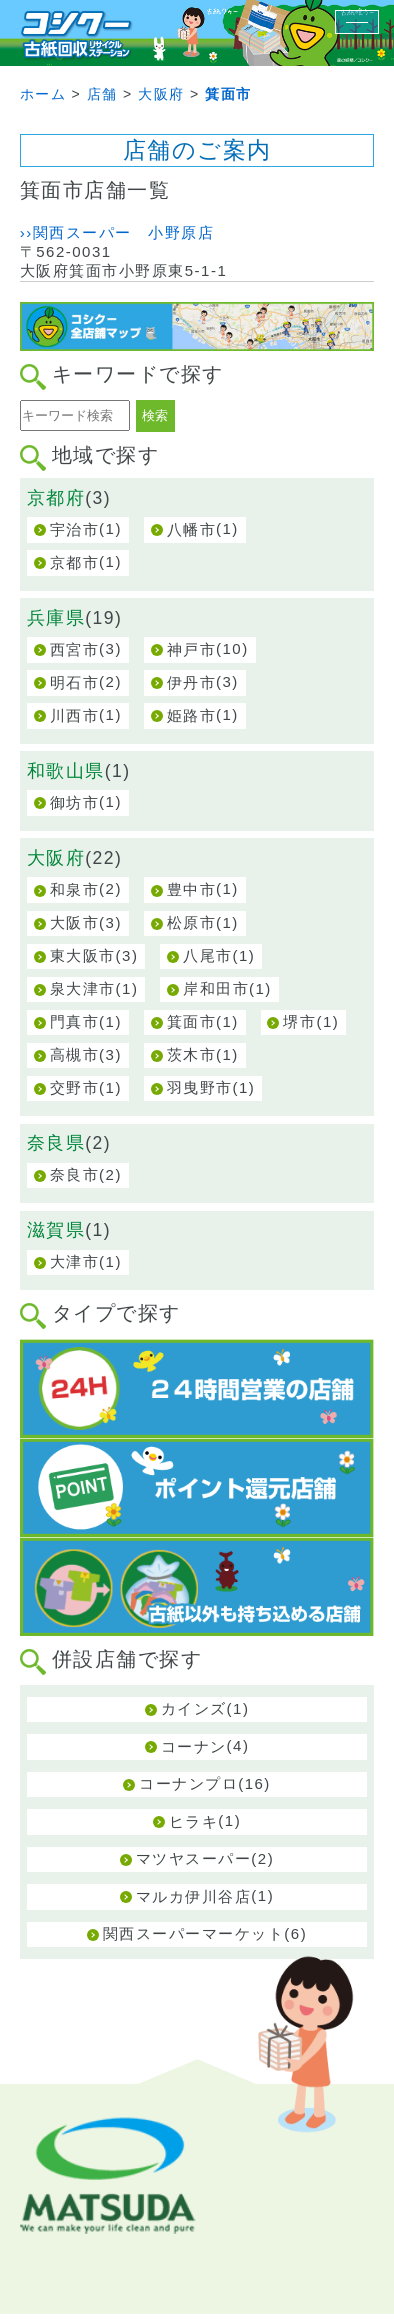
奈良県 (56, 1143)
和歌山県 (66, 771)
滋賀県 (56, 1230)
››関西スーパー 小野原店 (117, 232)
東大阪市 (83, 955)
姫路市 (192, 715)
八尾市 (208, 955)
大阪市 (75, 922)
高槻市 (75, 1054)
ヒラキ (194, 1821)
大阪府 (56, 858)
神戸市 (192, 649)
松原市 (192, 922)
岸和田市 (216, 988)
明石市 (75, 682)
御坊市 (75, 802)
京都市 (75, 562)
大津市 (75, 1261)
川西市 (75, 715)
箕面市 (192, 1021)
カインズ (194, 1708)
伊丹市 (192, 682)
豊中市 (192, 889)
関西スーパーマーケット (194, 1933)
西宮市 (75, 649)
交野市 (75, 1087)
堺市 (299, 1021)
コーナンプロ (188, 1783)
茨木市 (192, 1054)
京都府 (56, 498)
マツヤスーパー (194, 1858)
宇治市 (75, 529)
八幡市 (192, 529)
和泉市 (75, 889)
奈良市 (75, 1174)
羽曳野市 (200, 1087)
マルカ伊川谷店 (194, 1896)
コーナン (194, 1746)
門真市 (75, 1021)
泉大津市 (83, 988)
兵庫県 (56, 618)
